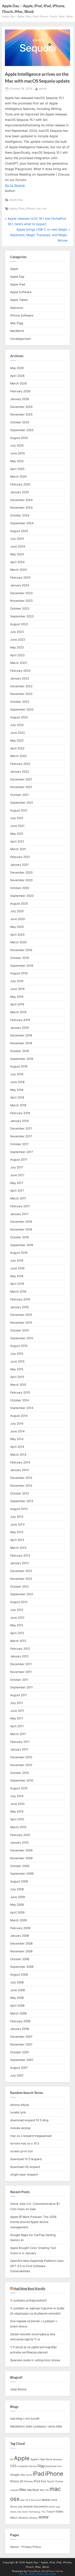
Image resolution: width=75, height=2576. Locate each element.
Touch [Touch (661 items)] (50, 2511)
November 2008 (21, 1951)
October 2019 (19, 958)
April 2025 (17, 469)
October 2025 (19, 422)
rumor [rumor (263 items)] (52, 2506)
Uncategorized (20, 339)
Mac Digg (16, 323)
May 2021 (16, 833)
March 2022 (18, 756)
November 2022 (21, 694)
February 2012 (20, 1648)
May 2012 (16, 1625)
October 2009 (19, 1866)
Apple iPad (17, 284)
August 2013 (19, 1509)
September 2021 (21, 802)
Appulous (16, 307)
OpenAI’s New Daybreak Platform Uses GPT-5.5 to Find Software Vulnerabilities (37, 2266)
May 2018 (16, 1090)
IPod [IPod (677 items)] (37, 2481)
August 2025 (19, 438)
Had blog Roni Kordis (29, 2289)
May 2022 (17, 740)
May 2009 (17, 1904)
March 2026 (18, 383)
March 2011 (18, 1734)
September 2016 (21, 1245)
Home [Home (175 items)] (29, 2475)
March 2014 (18, 1454)
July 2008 (17, 1982)
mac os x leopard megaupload (31, 2136)
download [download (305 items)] (50, 2466)
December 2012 (21, 1571)
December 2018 (21, 1035)
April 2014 (17, 1447)
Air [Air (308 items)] (11, 2459)
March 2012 (18, 1641)
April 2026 (17, 376)
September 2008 (21, 1967)
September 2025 (21, 430)
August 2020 (19, 903)
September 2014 (21, 1408)
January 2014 (19, 1470)
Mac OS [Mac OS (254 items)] (44, 2490)
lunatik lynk (18, 2112)
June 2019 (17, 989)
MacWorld (17, 331)
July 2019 (16, 981)
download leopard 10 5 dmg (29, 2120)
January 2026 (19, 399)
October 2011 (19, 1680)
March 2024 (18, 570)
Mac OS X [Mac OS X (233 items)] (25, 2500)
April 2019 (17, 1004)
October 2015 (19, 1330)
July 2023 (17, 632)
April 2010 (17, 1819)
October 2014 (19, 1400)
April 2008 (17, 2005)
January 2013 (19, 1563)
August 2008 (19, 1974)
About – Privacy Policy (25, 2547)
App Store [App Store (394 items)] (46, 2459)
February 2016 (20, 1299)
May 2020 (17, 927)
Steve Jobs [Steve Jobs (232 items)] (16, 2511)
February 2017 (20, 1206)
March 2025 (18, 476)
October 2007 (19, 2052)
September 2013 (21, 1501)
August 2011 (18, 1695)
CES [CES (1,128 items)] (13, 2466)
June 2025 (17, 453)
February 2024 (20, 577)
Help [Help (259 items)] (22, 2474)
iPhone (30, 208)
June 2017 (17, 1175)
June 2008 (17, 1990)
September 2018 (21, 1059)
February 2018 (20, 1113)
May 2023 (17, 647)
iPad (21, 208)
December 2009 (21, 1850)
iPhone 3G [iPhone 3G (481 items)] (16, 2481)
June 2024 (17, 546)
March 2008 (18, 2013)
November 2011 (21, 1672)
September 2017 (21, 1152)
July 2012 (16, 1610)
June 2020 (17, 919)
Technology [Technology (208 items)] (35, 2511)
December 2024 (21, 500)
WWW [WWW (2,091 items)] (44, 2517)
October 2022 (19, 702)
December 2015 (21, 1315)
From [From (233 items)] (59, 2466)
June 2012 (17, 1617)
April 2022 (17, 748)
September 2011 (21, 1687)
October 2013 (19, 1493)
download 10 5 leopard (26, 2159)
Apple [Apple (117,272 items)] (22, 2458)
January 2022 (19, 771)
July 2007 (17, 2075)
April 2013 (17, 1540)
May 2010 (16, 1811)
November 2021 (21, 787)
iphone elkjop (19, 2105)
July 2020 (17, 911)
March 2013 (18, 1548)
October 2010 (19, 1773)
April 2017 (17, 1190)
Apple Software (21, 292)
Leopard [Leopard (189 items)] (14, 2490)
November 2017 (21, 1136)
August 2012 (18, 1602)
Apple (13, 208)
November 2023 (21, 601)
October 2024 (19, 515)
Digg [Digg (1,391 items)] (40, 2466)
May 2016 (16, 1276)
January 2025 (19, 492)
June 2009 (17, 1897)
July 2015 (16, 1353)
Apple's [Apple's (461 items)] (34, 2459)
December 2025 (21, 407)
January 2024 (19, 585)
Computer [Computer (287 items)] (22, 2466)
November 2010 (21, 1765)
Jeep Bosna (18, 2389)
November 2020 (21, 880)
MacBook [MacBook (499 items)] (33, 2489)
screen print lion (21, 2151)
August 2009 (19, 1881)
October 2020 (19, 888)
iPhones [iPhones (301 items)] (28, 2481)
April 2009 (17, 1912)
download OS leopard (25, 2167)
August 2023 (19, 624)
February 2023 (20, 670)
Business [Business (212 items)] (57, 2459)
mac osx (41, 208)
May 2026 (17, 368)
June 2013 (17, 1524)
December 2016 (21, 1221)
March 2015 (18, 1385)
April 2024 (17, 562)
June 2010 (17, 1804)
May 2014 (16, 1439)
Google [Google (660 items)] (14, 2474)
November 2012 (21, 1579)
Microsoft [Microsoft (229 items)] (36, 2500)
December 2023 (21, 593)
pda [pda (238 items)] (20, 2506)
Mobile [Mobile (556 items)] (46, 2499)
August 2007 (19, 2068)
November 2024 (21, 507)
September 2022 (21, 709)
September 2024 (22, 523)
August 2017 (18, 1159)
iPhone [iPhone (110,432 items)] (54, 2473)
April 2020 (17, 934)
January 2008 (19, 2029)
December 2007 (21, 2036)
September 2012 (21, 1594)
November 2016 (21, 1229)
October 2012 (19, 1586)
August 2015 (18, 1346)
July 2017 (16, 1167)
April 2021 (17, 841)
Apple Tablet (19, 300)
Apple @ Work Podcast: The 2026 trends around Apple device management (33, 2222)
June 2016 (17, 1268)
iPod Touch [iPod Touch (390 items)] (47, 2481)
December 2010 (21, 1757)
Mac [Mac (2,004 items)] (22, 2490)
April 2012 (17, 1633)
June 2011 (17, 1711)
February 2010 (20, 1835)
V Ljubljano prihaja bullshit (28, 2300)
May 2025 (17, 461)
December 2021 (21, 779)
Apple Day (16, 199)
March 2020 (18, 942)
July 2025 (17, 445)
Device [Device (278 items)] (33, 2466)
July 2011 (16, 1703)
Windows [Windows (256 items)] (23, 2517)
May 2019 (16, 997)
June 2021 (17, 826)
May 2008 (17, 1998)
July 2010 (16, 1796)
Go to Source (15, 185)
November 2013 (21, 1485)
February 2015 (20, 1392)
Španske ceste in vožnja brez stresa (35, 2360)
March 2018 (18, 1105)
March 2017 (18, 1198)
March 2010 (18, 1827)
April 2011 (17, 1726)
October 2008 (19, 1959)
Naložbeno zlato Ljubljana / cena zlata (36, 2426)
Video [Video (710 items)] (59, 2511)
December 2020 (21, 872)
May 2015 (16, 1369)
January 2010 (19, 1842)
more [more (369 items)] (54, 2499)
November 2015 (21, 1322)
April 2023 (17, 655)
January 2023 (19, 678)
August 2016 (18, 1253)
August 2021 (18, 810)
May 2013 (16, 1532)
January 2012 (19, 1656)
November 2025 (21, 414)
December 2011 (21, 1664)
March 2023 (18, 663)
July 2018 (16, 1074)
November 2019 (21, 950)
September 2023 (22, 616)
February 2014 (20, 1462)
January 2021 (19, 865)
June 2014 (17, 1431)
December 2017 (21, 1128)
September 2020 (21, 896)
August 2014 (19, 1416)
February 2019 (20, 1020)
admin (43, 88)
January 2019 (19, 1028)
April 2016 (17, 1284)
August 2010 (18, 1788)
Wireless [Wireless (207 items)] (33, 2517)
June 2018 (17, 1082)
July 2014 (16, 1423)
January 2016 (19, 1307)
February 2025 (20, 484)
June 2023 (17, 639)
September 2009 (21, 1873)
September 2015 (21, 1338)
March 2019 (18, 1012)
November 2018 (21, 1043)
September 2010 (21, 1780)
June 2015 (17, 1361)
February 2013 (20, 1555)
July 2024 (17, 538)
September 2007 (21, 2060)
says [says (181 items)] (58, 2507)
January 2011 (19, 1749)
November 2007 (21, 2044)
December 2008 (21, 1943)
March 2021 (18, 849)
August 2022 (19, 717)
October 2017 (19, 1144)
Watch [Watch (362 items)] (14, 2517)
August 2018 (18, 1066)
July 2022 (17, 725)
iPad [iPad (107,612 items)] (38, 2473)
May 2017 (16, 1183)
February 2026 (20, 391)
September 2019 (21, 965)
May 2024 (17, 554)
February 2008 (20, 2021)
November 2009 (21, 1858)
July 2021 (16, 818)
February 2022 (20, 764)
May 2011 (16, 1718)
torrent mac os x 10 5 (24, 2143)
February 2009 (20, 1928)
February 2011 (20, 1742)
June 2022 (17, 733)
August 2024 (19, 531)
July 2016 (16, 1260)
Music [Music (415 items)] (13, 2506)
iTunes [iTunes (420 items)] (59, 2481)
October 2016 (19, 1237)
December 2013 (21, 1478)
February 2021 (20, 857)
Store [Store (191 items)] (25, 2511)
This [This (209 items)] (43, 2511)
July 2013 (16, 1516)
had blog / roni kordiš (25, 2418)
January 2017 (19, 1214)
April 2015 (17, 1377)
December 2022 (21, 686)
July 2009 (17, 1889)
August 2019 (18, 973)
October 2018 (19, 1051)
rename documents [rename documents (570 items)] (35, 2506)
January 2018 (19, 1121)
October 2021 (19, 795)
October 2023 (19, 608)
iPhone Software (21, 315)
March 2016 (18, 1291)
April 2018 (17, 1097)
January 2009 (19, 1936)
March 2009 (18, 1920)
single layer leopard (24, 2174)
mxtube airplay (20, 2128)
